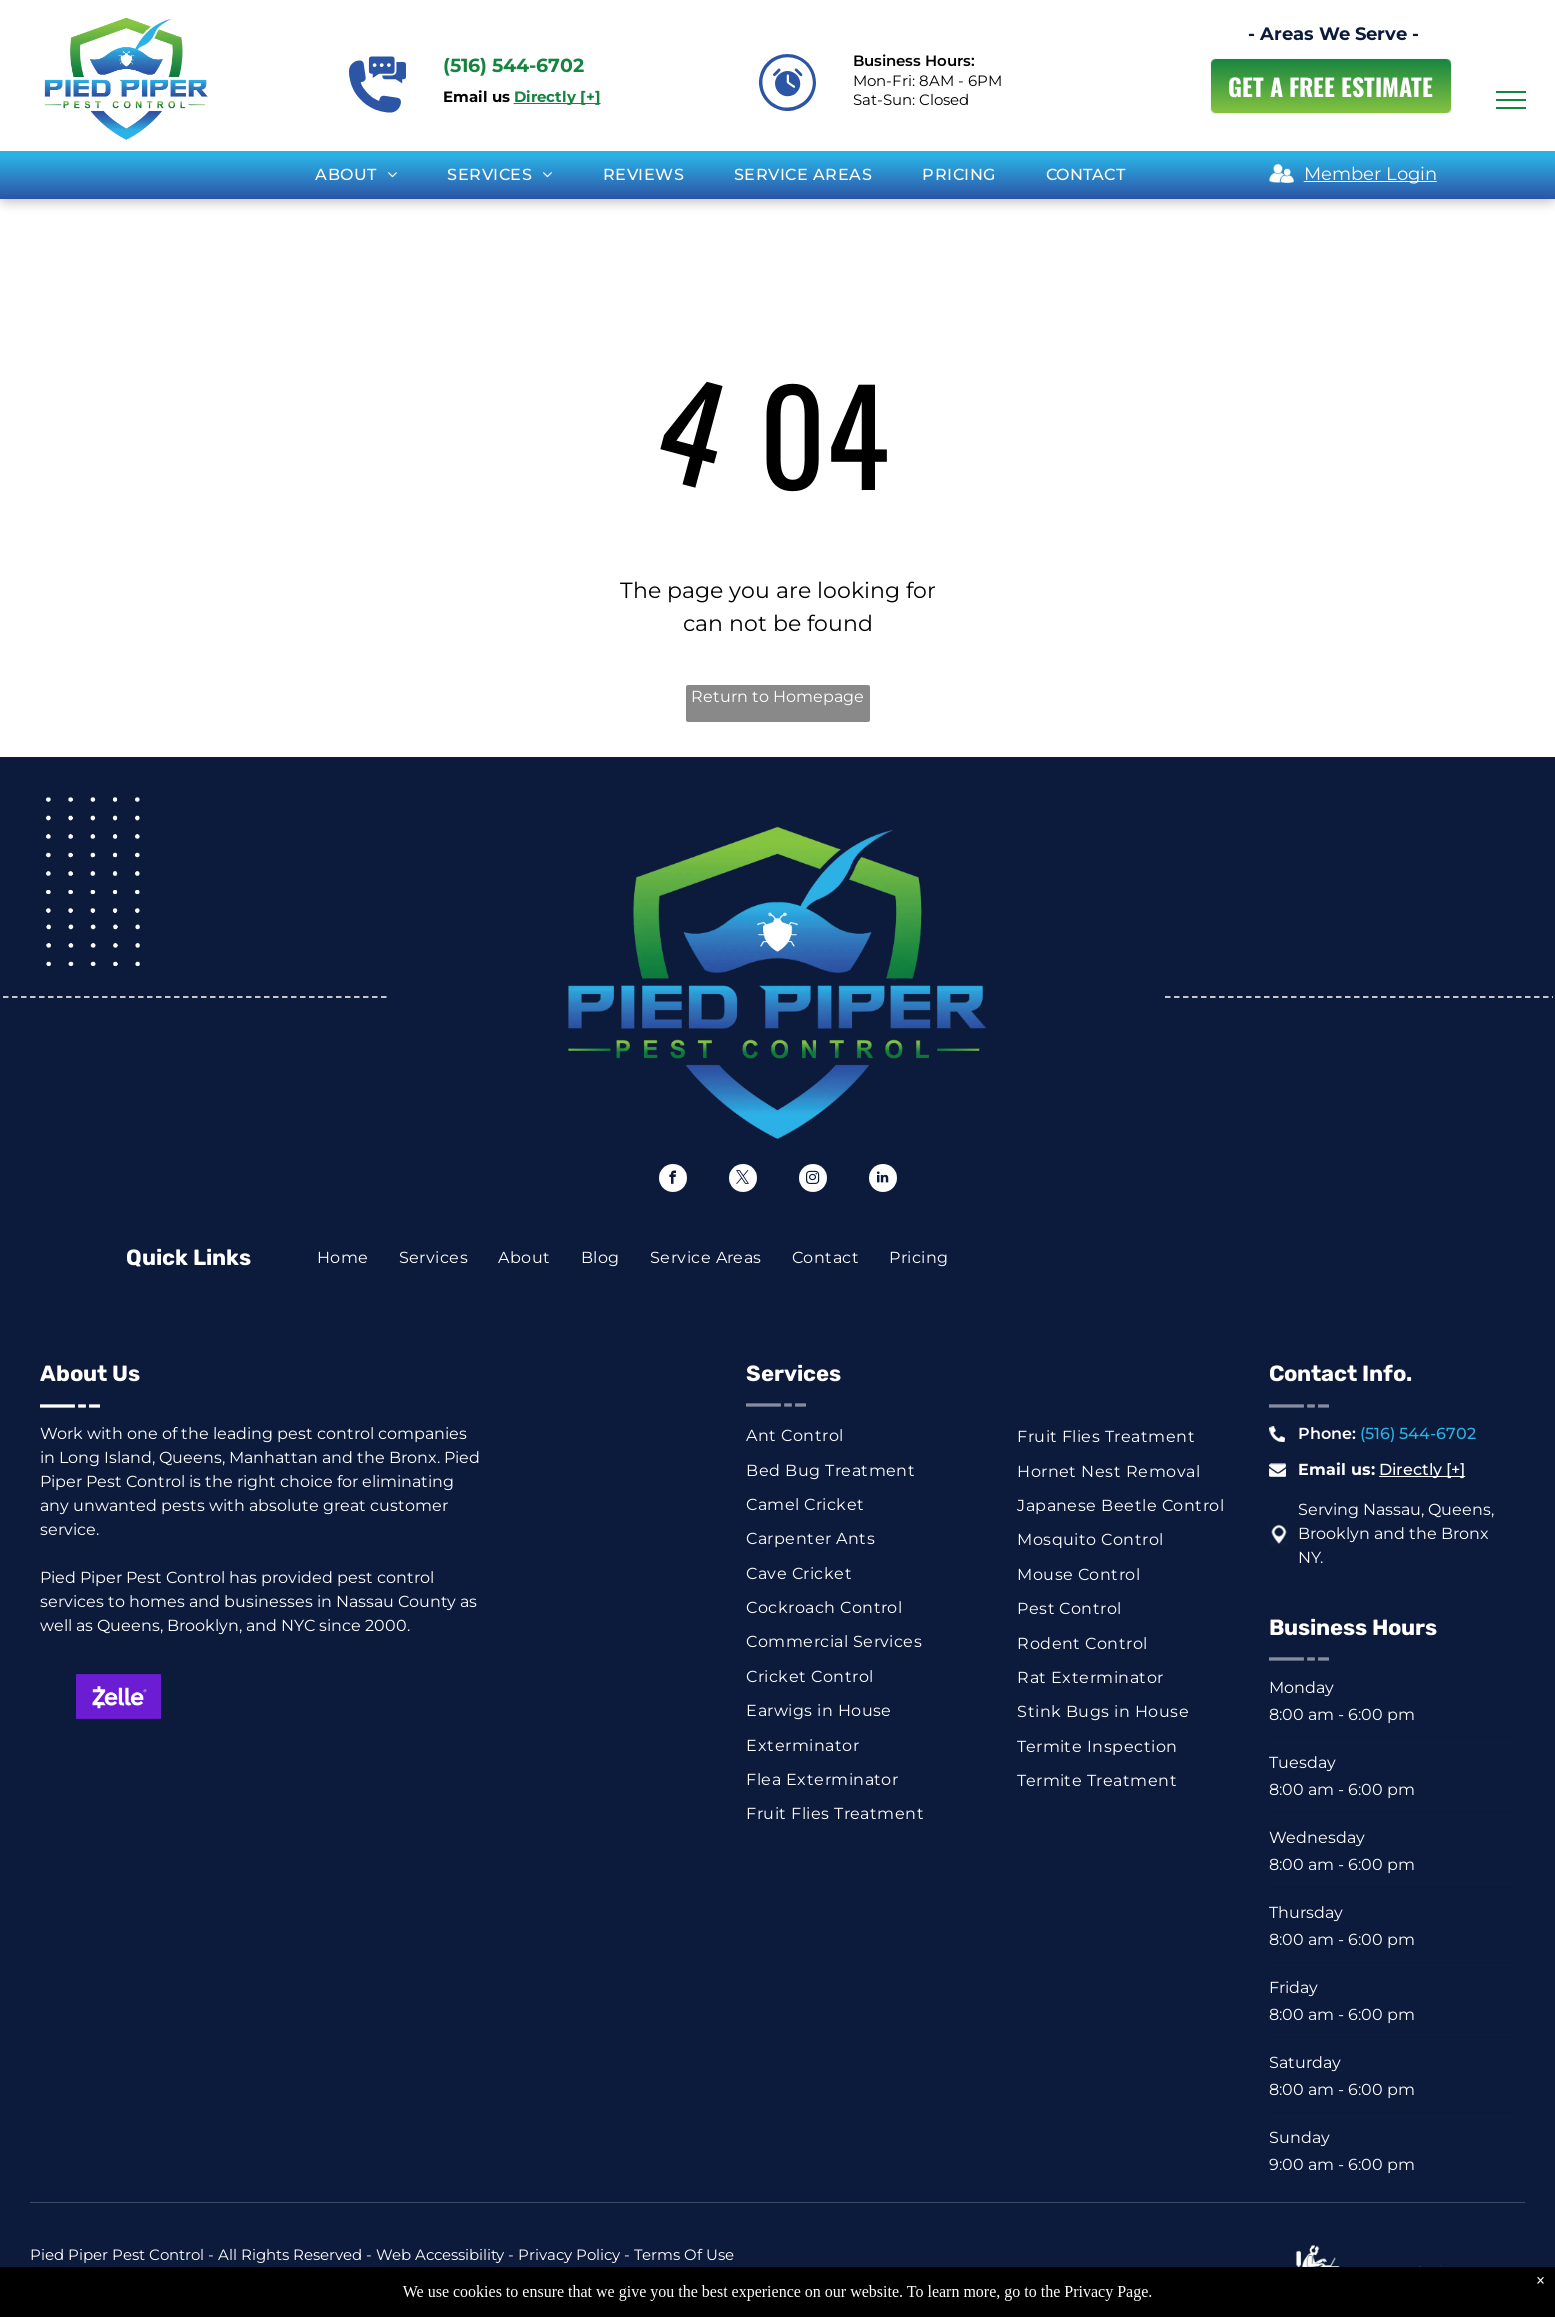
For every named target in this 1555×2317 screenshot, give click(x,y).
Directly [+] (1422, 1469)
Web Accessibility (440, 2254)
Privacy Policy (569, 2254)
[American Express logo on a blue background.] (622, 1696)
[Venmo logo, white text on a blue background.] (622, 1751)
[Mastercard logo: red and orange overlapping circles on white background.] (287, 1696)
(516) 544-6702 (1418, 1433)
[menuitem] (356, 175)
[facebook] (673, 1180)
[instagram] (813, 1180)
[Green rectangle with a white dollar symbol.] (119, 1751)
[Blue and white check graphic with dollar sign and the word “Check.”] (287, 1751)
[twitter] (743, 1180)
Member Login (1370, 174)
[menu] (1511, 100)
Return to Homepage (777, 696)
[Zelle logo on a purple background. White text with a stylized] (119, 1696)
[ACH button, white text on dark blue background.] (455, 1751)
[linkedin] (883, 1180)
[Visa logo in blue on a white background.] (455, 1696)
